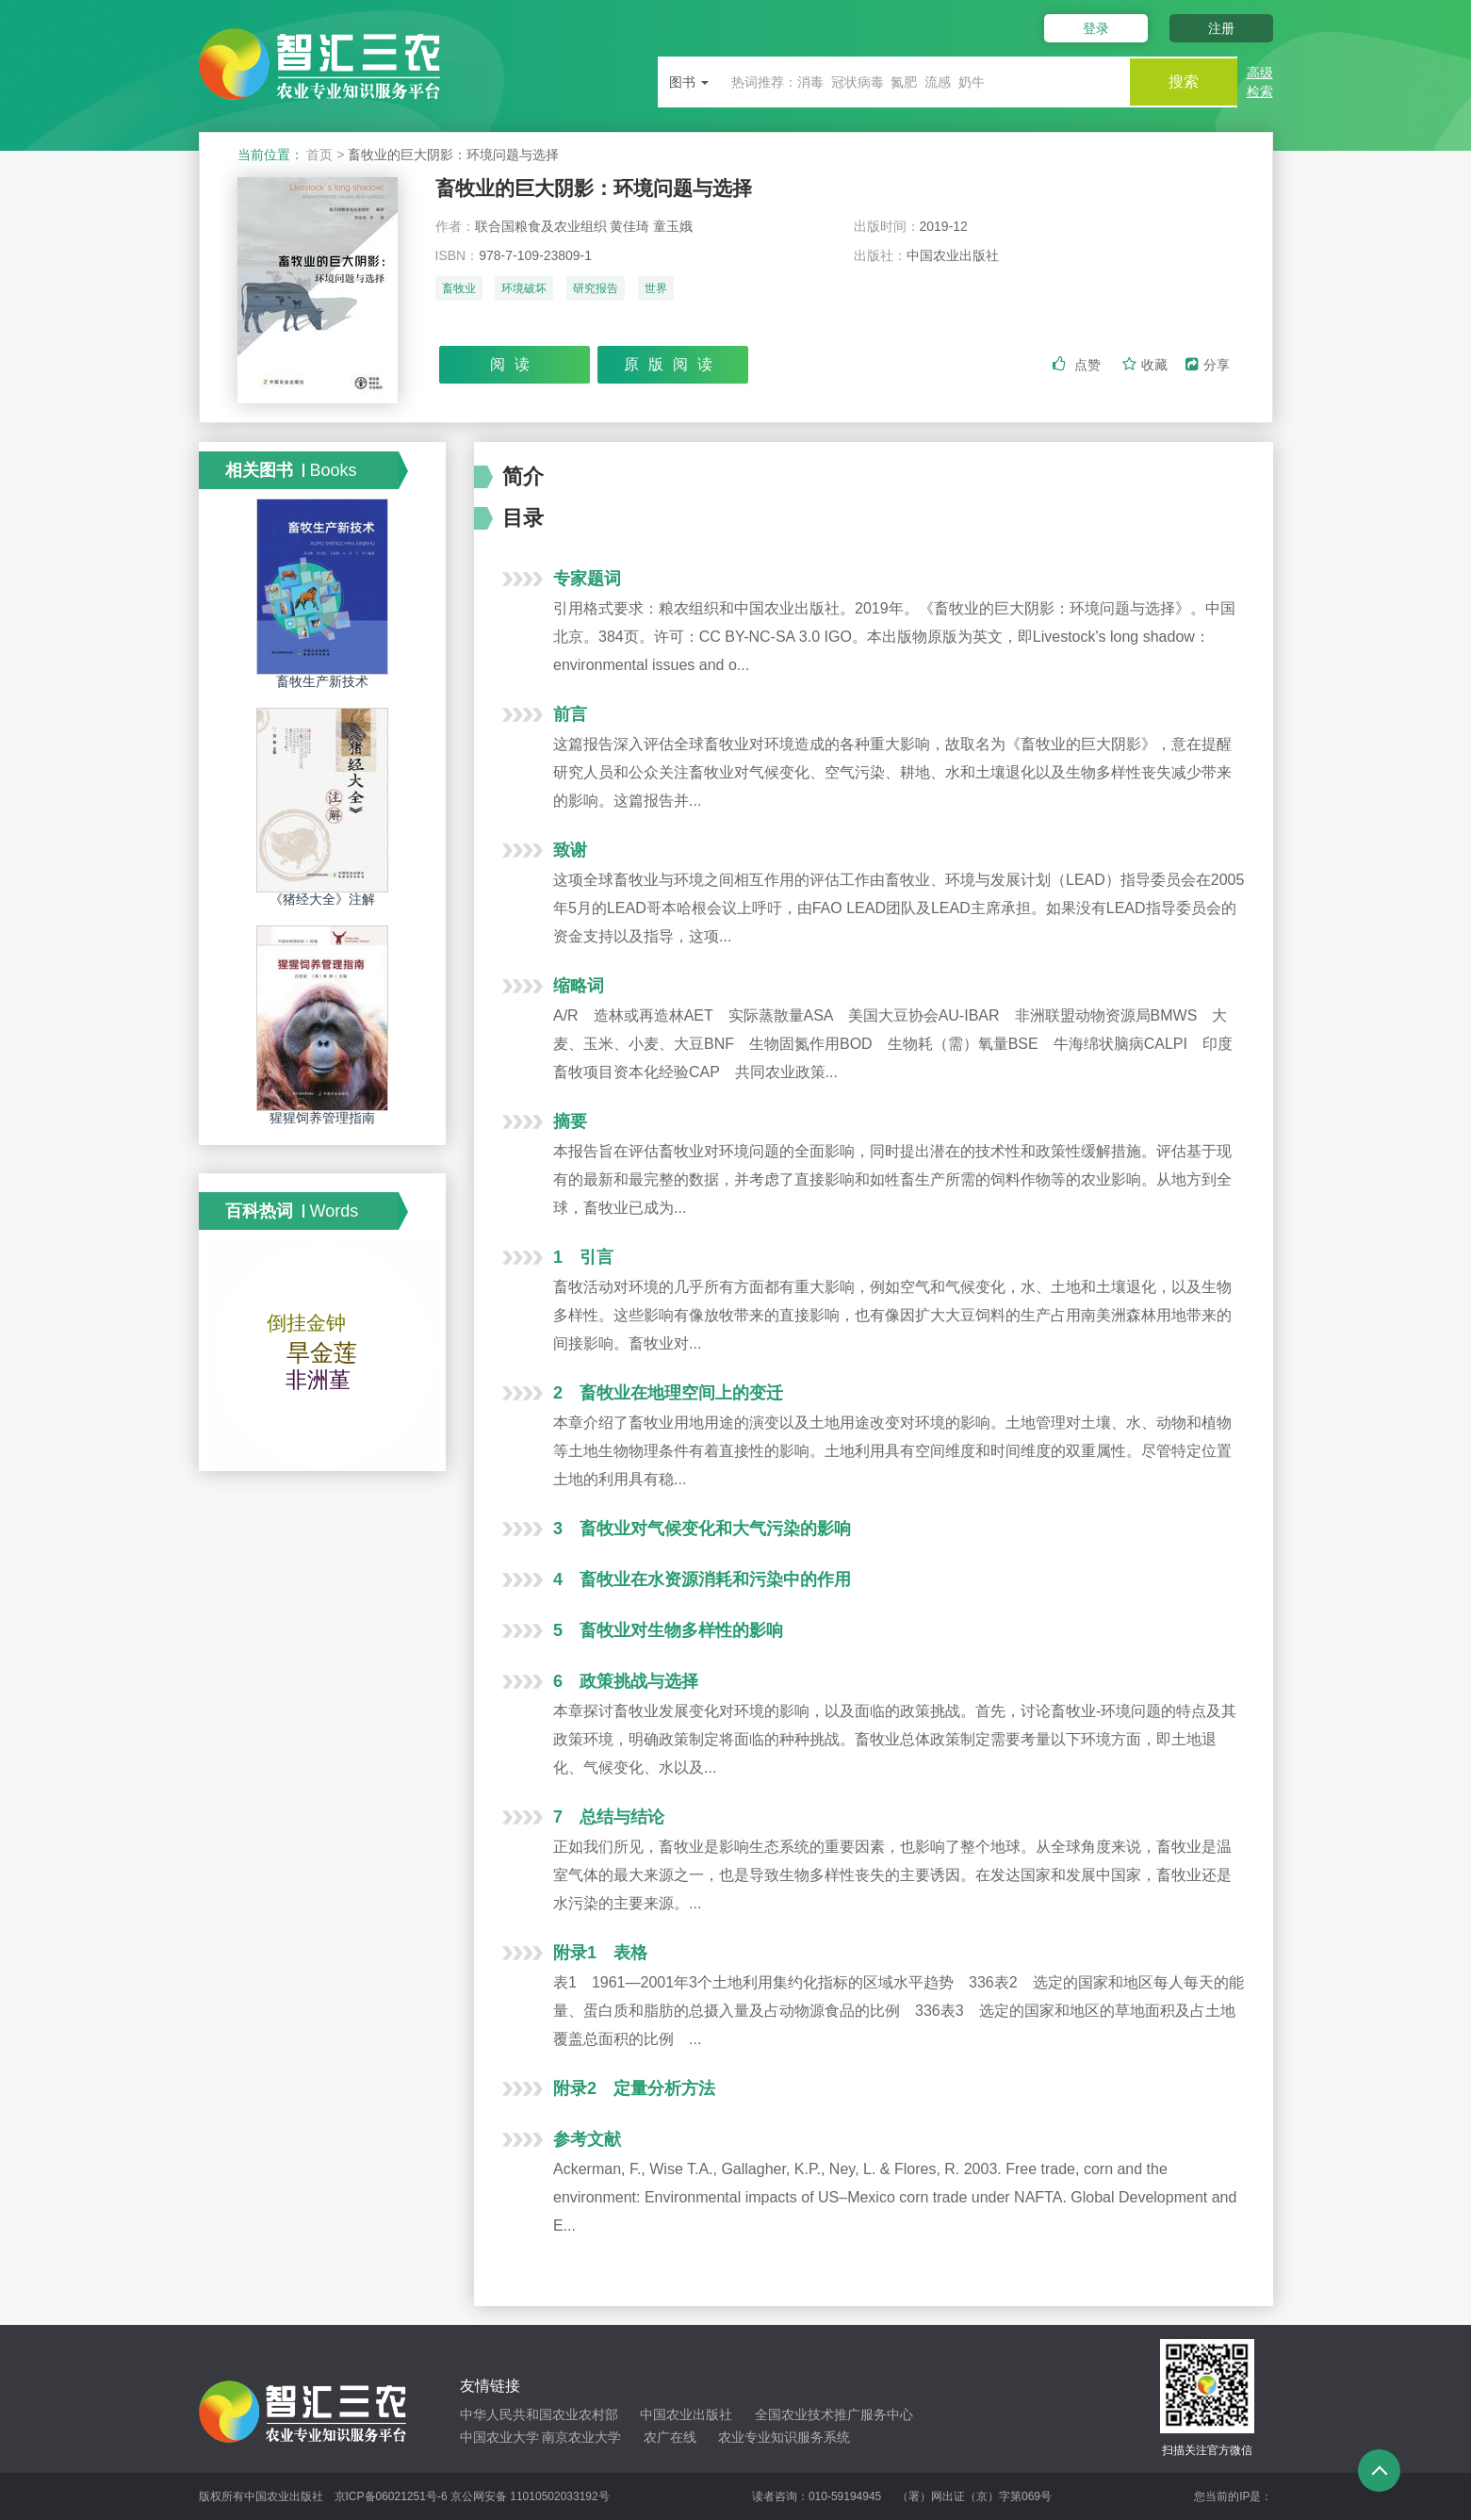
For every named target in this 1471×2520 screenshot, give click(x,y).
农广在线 (670, 2437)
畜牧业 (459, 289)
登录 (1092, 28)
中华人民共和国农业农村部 (539, 2414)
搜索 (1181, 82)
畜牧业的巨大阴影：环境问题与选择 (601, 188)
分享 (1207, 364)
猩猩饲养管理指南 (322, 1117)
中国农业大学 (499, 2437)
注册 (1221, 28)
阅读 (514, 364)
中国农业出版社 (686, 2414)
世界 (656, 289)
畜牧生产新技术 (322, 681)
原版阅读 (673, 364)
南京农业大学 (581, 2437)
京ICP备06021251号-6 (391, 2496)
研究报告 (595, 289)
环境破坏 (524, 289)
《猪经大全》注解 (322, 899)
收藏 (1146, 364)
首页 (319, 154)
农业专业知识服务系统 (784, 2437)
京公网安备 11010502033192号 (530, 2496)
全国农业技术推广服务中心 (834, 2414)
